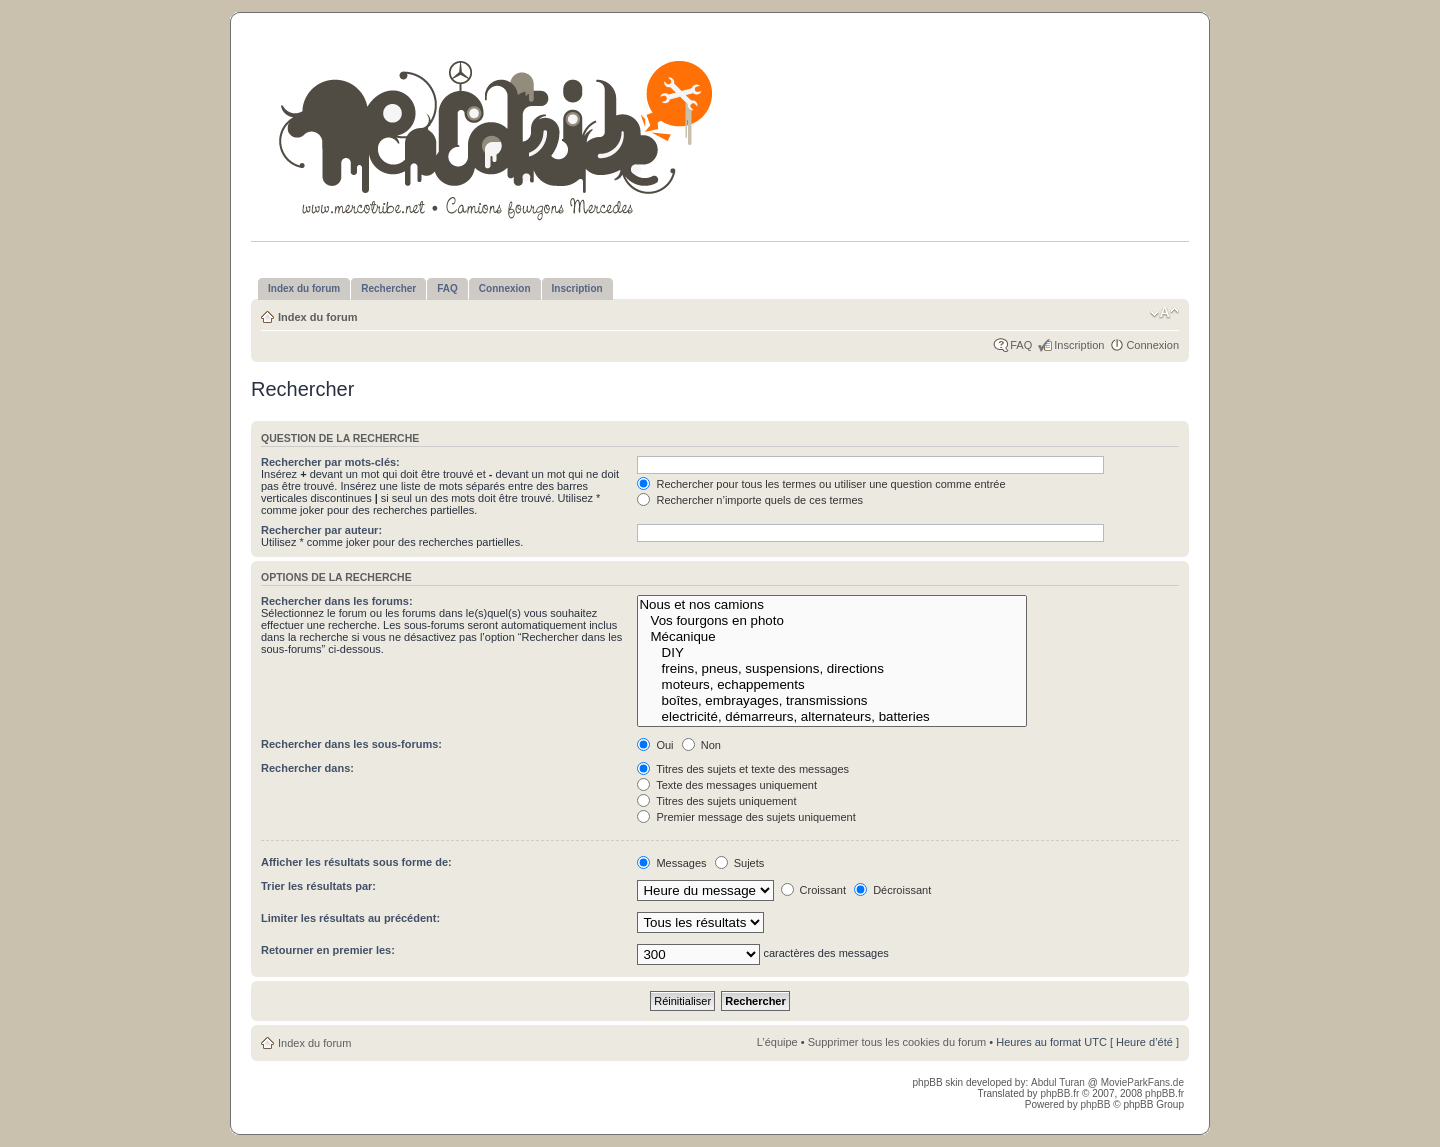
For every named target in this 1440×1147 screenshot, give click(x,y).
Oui (655, 745)
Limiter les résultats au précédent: (350, 918)
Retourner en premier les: (328, 950)
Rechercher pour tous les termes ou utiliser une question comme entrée (821, 484)
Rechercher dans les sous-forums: (351, 744)
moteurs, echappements (831, 685)
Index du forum (317, 317)
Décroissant (892, 890)
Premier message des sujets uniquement (746, 817)
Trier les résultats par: (318, 886)
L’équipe (777, 1042)
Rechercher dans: (307, 768)
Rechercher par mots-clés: (330, 462)
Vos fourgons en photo (831, 621)
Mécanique (831, 637)
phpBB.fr (1059, 1093)
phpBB (1095, 1104)
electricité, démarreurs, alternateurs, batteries (831, 717)
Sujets (740, 863)
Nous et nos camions (831, 605)
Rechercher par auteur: (321, 530)
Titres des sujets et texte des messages (743, 769)
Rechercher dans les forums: (337, 601)
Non (701, 745)
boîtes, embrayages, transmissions (831, 701)
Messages (671, 863)
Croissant (814, 890)
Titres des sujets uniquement (716, 801)
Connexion (1152, 345)
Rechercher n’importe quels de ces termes (750, 500)
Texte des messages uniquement (727, 785)
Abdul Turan (1059, 1082)
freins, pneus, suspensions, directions (831, 669)
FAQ (1021, 345)
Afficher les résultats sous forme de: (356, 862)
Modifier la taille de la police (1164, 313)
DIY (831, 653)
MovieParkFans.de (1142, 1082)
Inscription (1079, 345)
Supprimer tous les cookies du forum (897, 1042)
